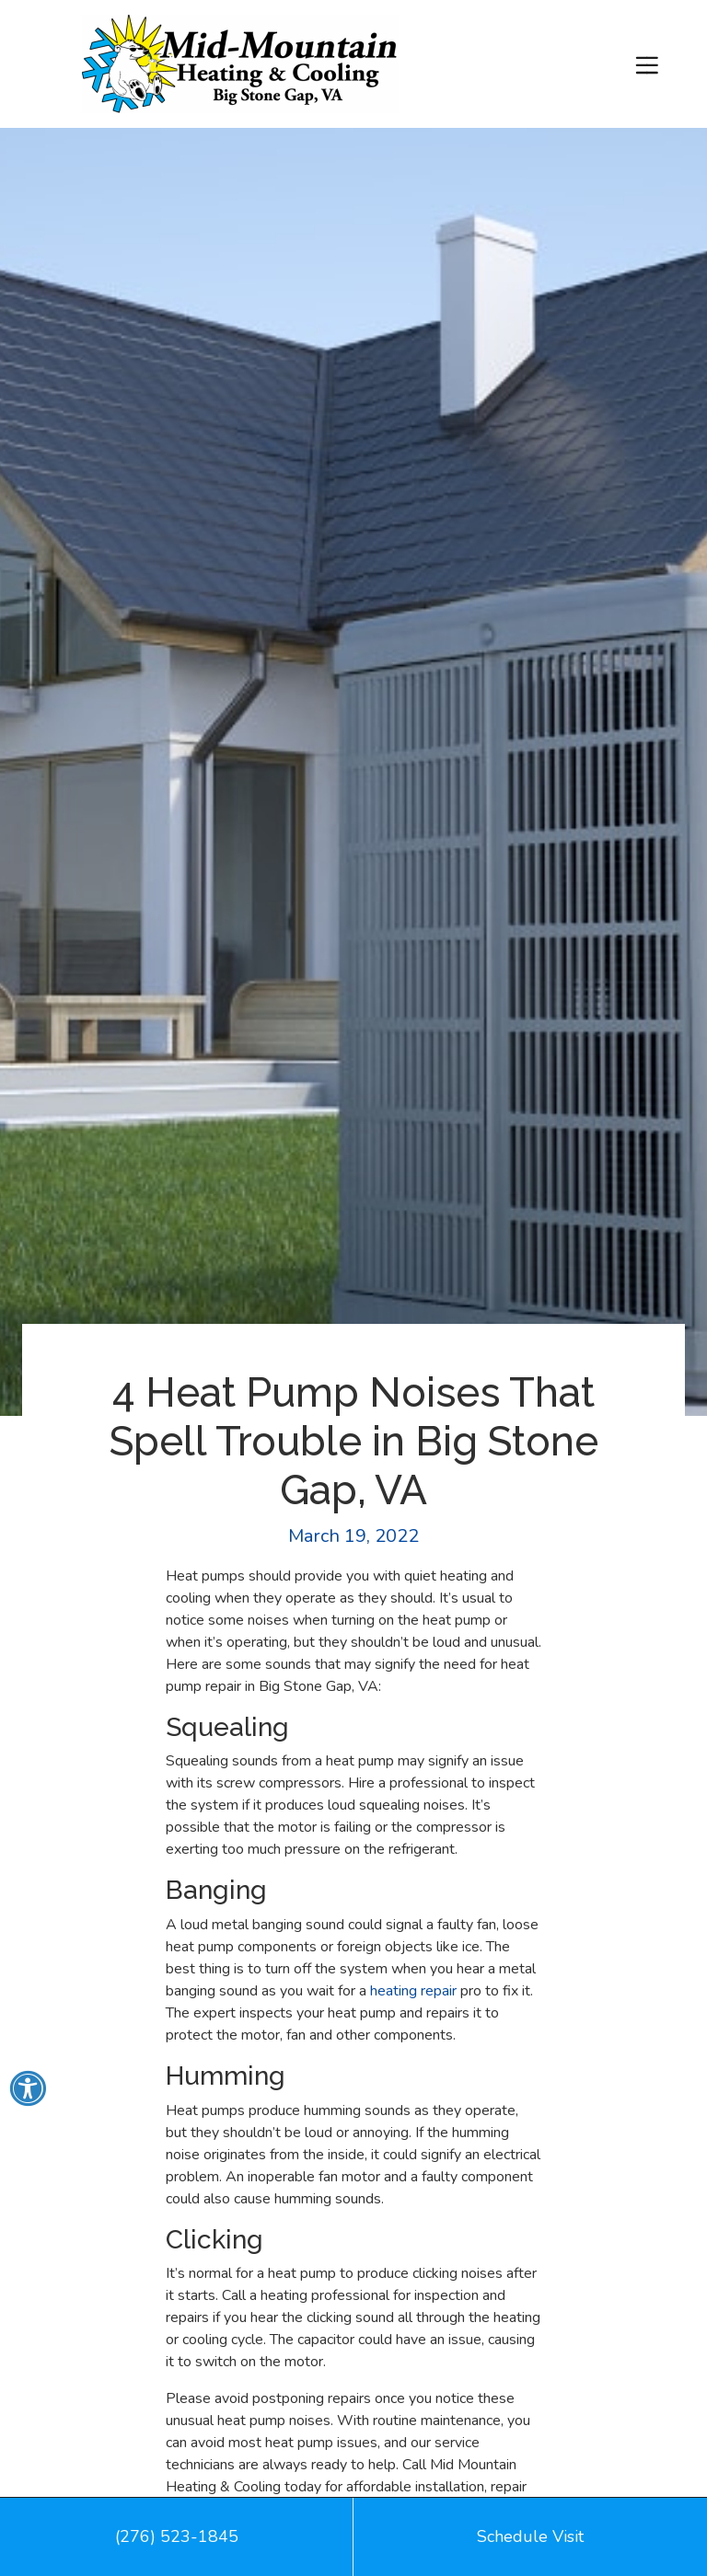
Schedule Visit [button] (530, 2536)
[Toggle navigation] (646, 64)
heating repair (413, 1991)
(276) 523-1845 (176, 2536)
